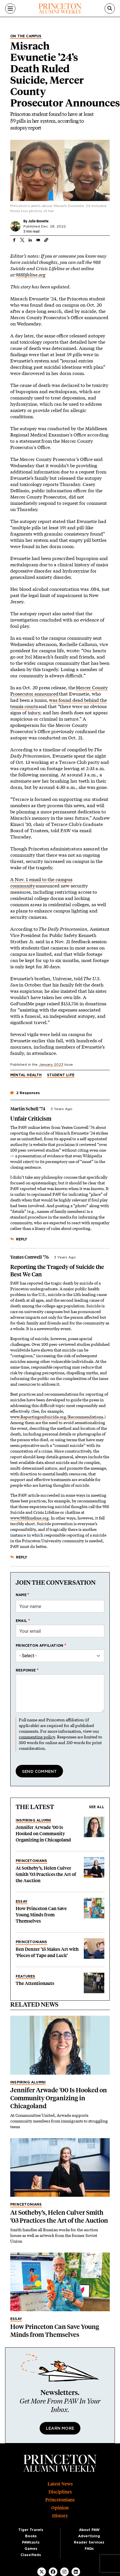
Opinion (60, 2508)
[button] (46, 240)
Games (31, 2548)
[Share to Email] (38, 240)
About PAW (89, 2530)
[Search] (110, 8)
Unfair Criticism (30, 1118)
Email (21, 1621)
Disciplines (60, 2492)
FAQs (89, 2548)
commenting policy (37, 1737)
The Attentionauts (35, 1983)
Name (21, 1595)
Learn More (60, 2429)
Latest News (60, 2484)
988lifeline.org (30, 275)
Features (25, 1976)
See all (96, 1807)
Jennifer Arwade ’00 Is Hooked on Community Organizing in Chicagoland (43, 1834)
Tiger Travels (30, 2530)
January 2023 (51, 1064)
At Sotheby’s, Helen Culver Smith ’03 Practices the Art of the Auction (46, 1874)
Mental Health (26, 1075)
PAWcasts (31, 2542)
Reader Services (89, 2542)
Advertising (89, 2536)
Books (31, 2536)
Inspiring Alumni (33, 1820)
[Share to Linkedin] (30, 240)
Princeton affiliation (39, 1645)
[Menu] (10, 8)
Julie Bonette (38, 221)
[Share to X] (22, 240)
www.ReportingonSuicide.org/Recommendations (56, 1417)
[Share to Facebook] (14, 240)
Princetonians (31, 1861)
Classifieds (31, 2555)
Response (26, 1670)
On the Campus (26, 36)
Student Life (60, 1075)
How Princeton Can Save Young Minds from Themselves (41, 1915)
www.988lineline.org (29, 1518)
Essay (21, 1901)
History (60, 2515)
